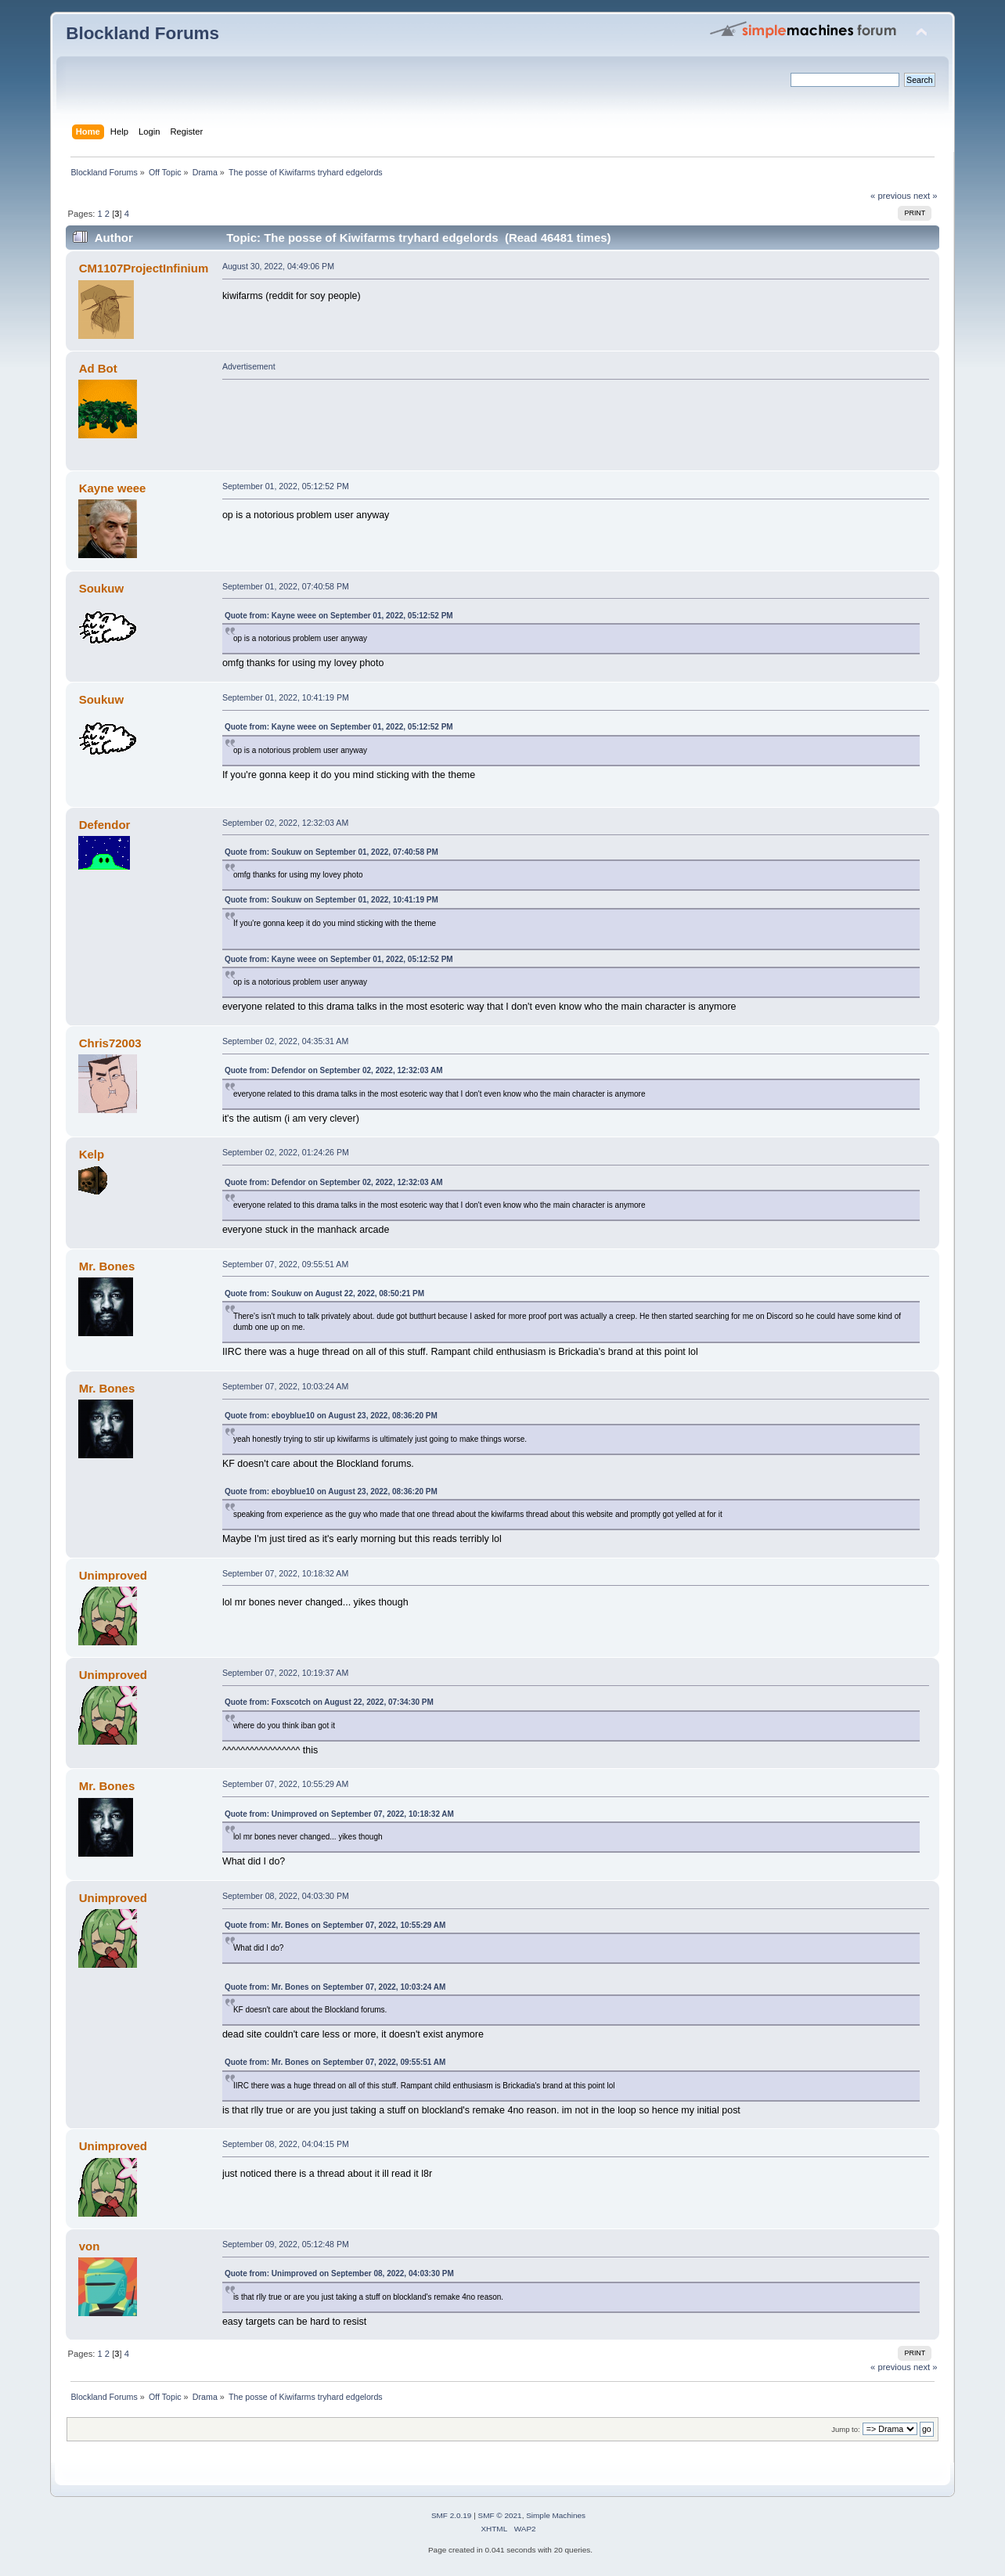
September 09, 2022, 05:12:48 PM (285, 2244)
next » (925, 195)
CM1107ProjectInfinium (144, 268)
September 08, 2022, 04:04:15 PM (285, 2144)
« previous (890, 195)
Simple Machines (555, 2515)
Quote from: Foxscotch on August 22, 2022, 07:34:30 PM (329, 1702)
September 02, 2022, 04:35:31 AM (285, 1041)
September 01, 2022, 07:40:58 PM (285, 586)
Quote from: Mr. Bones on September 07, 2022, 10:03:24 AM (335, 1987)
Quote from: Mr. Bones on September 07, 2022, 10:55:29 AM (335, 1925)
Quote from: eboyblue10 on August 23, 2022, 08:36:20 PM (331, 1415)
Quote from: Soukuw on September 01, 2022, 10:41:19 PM (331, 899)
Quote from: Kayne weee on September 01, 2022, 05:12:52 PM (339, 615)
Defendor (105, 824)
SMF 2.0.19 (451, 2515)
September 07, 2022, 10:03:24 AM (285, 1386)
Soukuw (101, 588)
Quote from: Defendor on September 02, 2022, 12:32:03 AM (334, 1070)
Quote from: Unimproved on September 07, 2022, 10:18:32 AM (339, 1814)
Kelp (91, 1154)
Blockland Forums (142, 33)
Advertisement (249, 366)
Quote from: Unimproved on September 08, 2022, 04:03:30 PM (339, 2273)
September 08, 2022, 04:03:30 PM (285, 1895)
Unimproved (113, 1575)
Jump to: (845, 2429)
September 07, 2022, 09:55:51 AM (285, 1264)
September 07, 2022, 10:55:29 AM (285, 1784)
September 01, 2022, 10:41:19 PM (285, 697)
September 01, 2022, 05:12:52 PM (285, 486)
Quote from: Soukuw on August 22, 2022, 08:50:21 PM (324, 1293)
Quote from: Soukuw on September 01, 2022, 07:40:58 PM (331, 852)
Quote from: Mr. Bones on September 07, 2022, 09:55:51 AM (335, 2062)
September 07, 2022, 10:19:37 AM (285, 1672)
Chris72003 (110, 1043)
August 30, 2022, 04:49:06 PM (278, 266)
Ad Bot (98, 368)
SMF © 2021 (500, 2515)
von (89, 2246)
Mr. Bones (107, 1266)
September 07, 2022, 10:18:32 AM (285, 1573)
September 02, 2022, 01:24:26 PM (285, 1152)
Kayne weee (112, 488)
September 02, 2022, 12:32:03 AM (285, 822)
